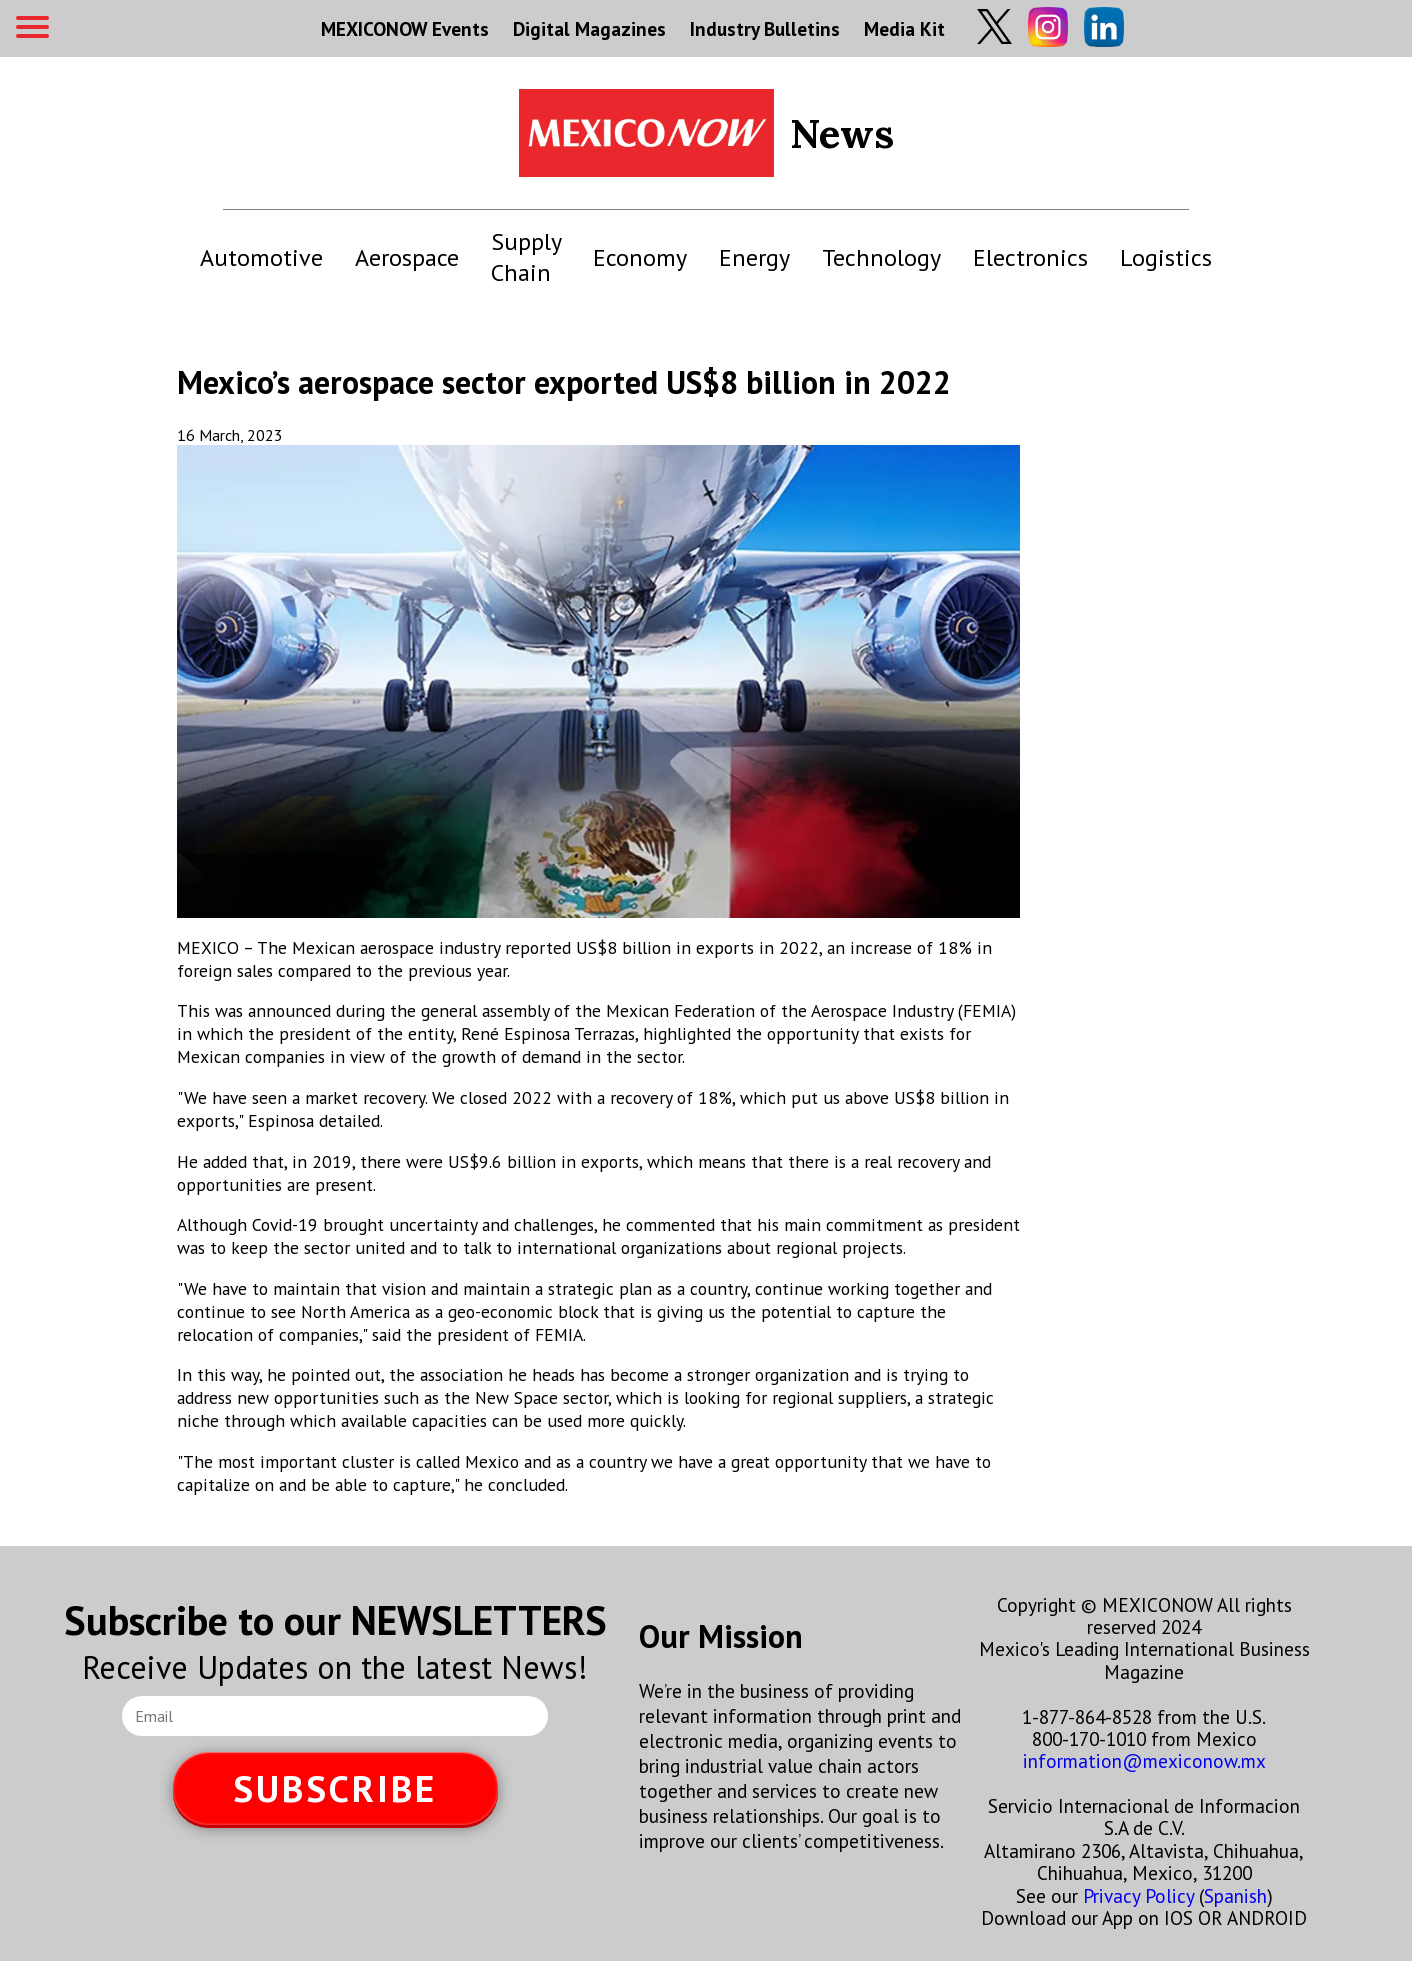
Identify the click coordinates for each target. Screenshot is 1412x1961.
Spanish (1235, 1895)
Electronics (1030, 257)
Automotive (261, 257)
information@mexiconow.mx (1144, 1760)
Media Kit (904, 28)
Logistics (1166, 257)
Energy (754, 257)
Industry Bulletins (765, 28)
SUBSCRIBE (335, 1788)
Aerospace (407, 257)
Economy (640, 257)
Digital (589, 28)
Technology (881, 257)
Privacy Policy (1138, 1895)
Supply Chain (526, 257)
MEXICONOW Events (405, 28)
